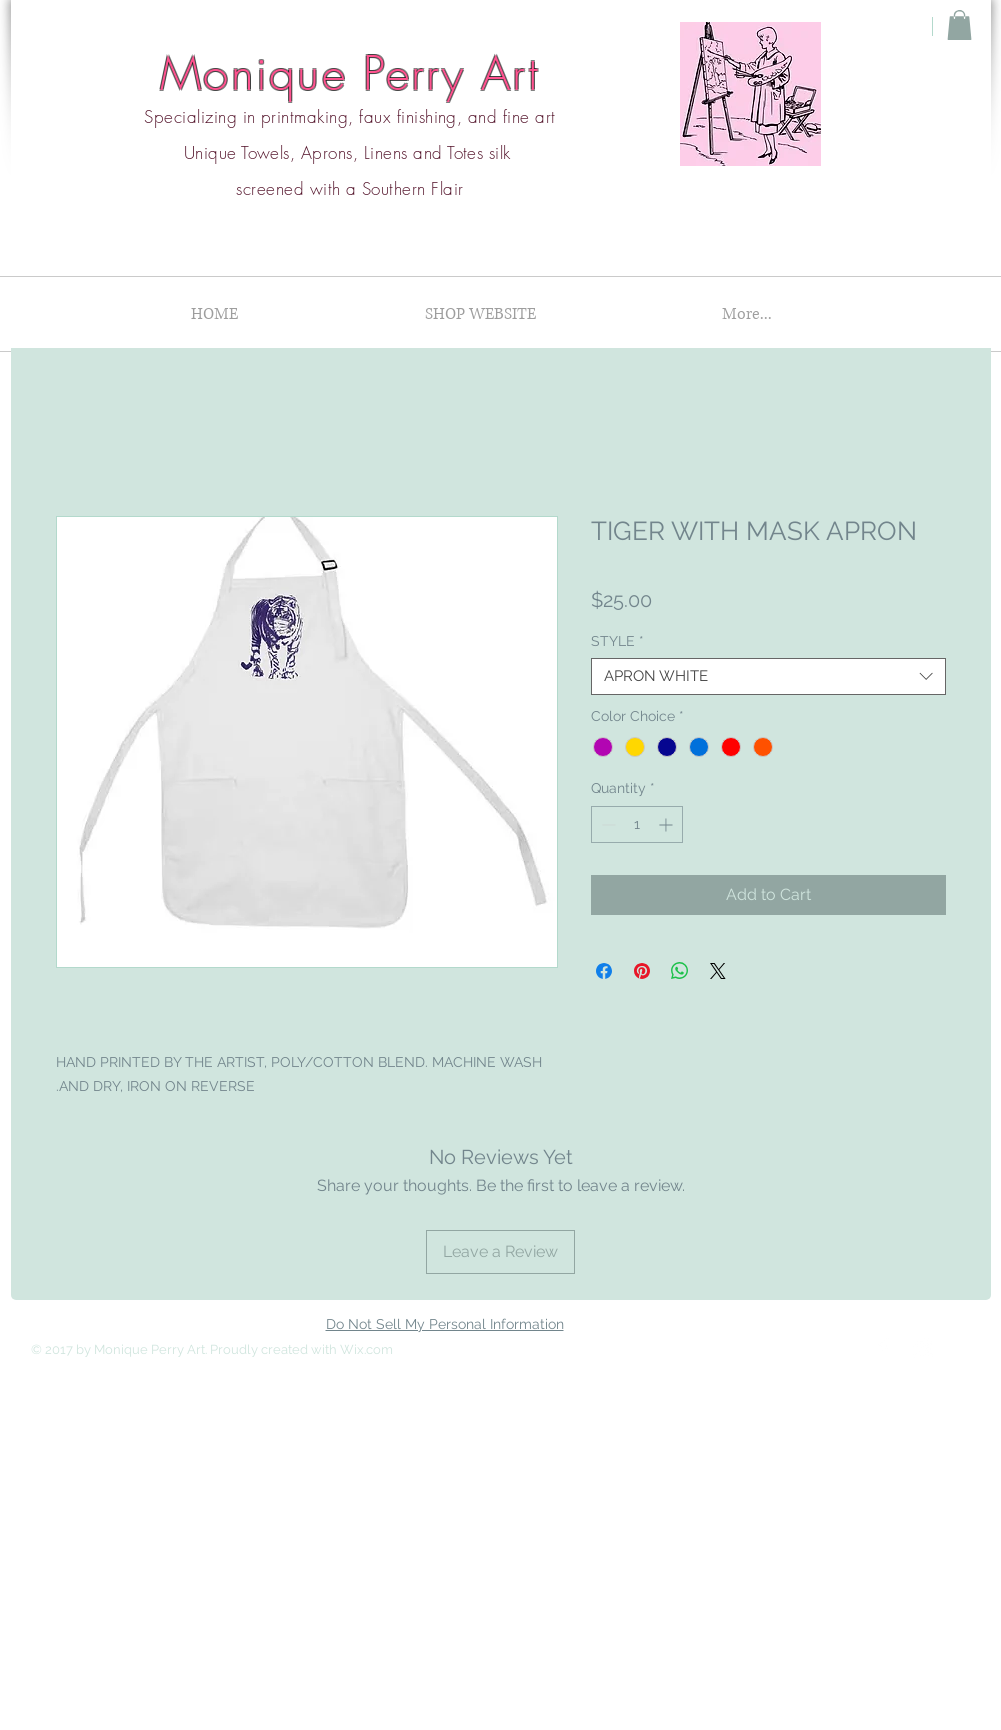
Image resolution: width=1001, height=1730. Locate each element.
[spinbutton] (637, 824)
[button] (959, 25)
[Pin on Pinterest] (642, 971)
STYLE (617, 641)
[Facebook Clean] (883, 1348)
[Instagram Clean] (923, 1348)
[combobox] (768, 677)
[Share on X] (718, 971)
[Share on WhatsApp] (680, 971)
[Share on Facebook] (604, 971)
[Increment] (667, 824)
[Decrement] (606, 824)
